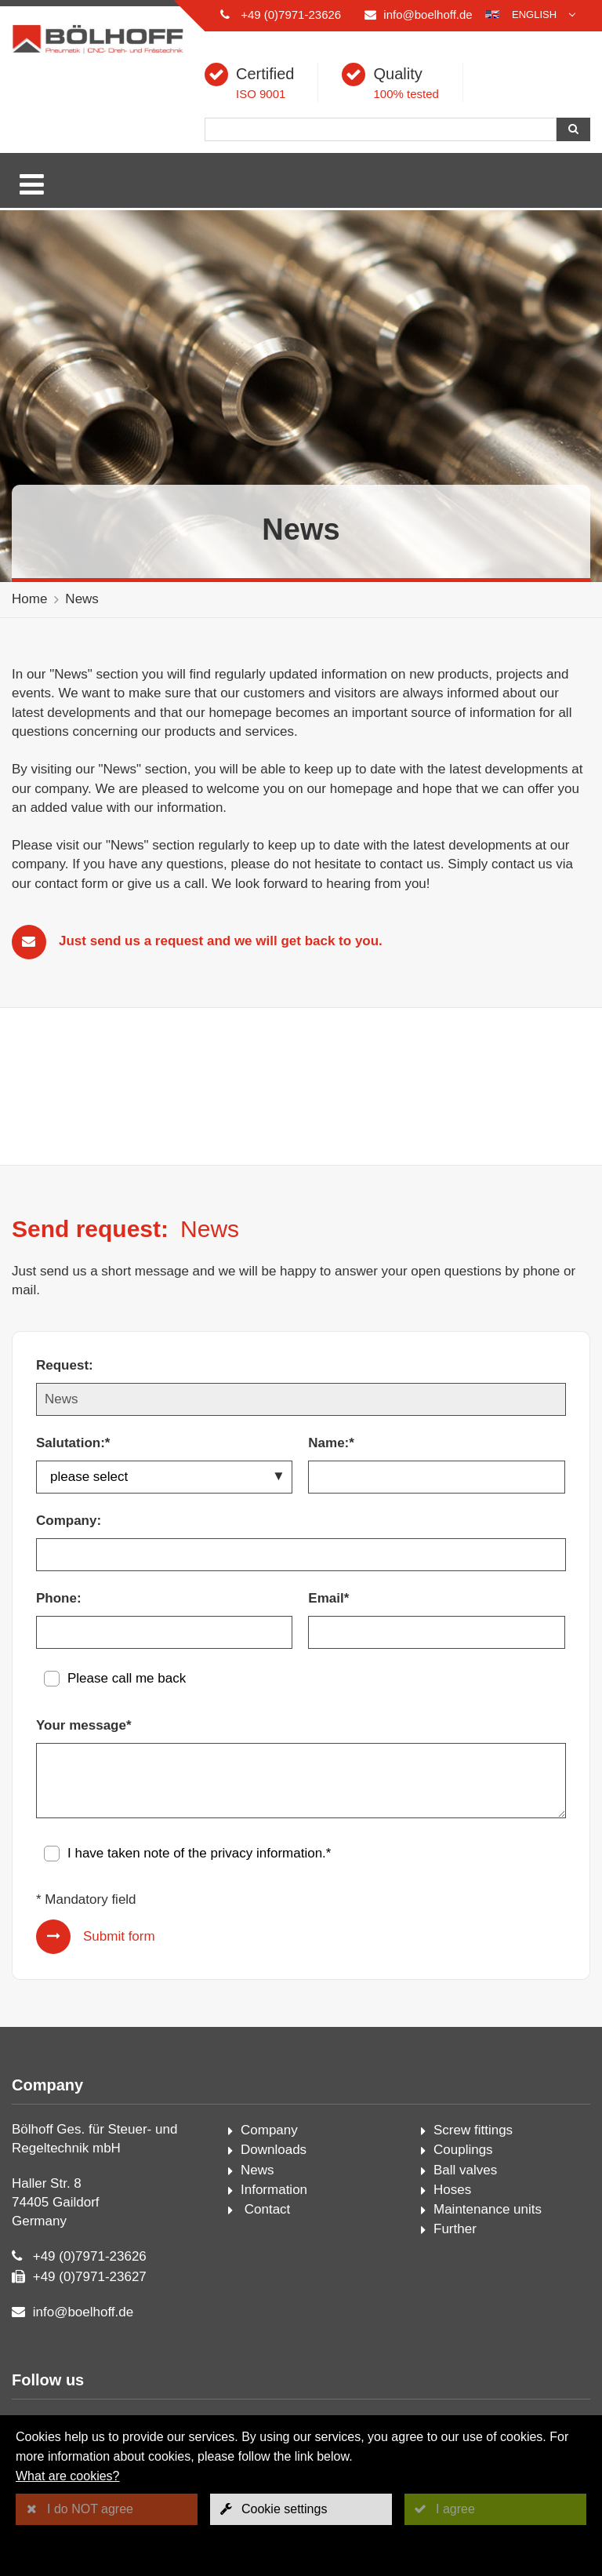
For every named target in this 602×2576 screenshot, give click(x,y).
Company (269, 2130)
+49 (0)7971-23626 (291, 14)
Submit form (119, 1936)
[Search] (381, 129)
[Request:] (301, 1399)
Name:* (331, 1442)
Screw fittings (473, 2130)
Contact (265, 2209)
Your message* (84, 1725)
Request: (64, 1365)
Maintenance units (487, 2209)
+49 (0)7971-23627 (90, 2276)
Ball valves (465, 2170)
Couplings (463, 2149)
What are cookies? (68, 2476)
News (82, 598)
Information (274, 2189)
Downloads (273, 2149)
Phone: (59, 1598)
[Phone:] (164, 1632)
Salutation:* (73, 1442)
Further (455, 2228)
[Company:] (301, 1554)
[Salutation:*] (164, 1477)
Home (29, 598)
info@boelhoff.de (427, 14)
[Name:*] (436, 1477)
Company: (68, 1520)
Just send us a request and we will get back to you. (221, 940)
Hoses (452, 2189)
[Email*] (436, 1632)
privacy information (266, 1853)
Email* (328, 1598)
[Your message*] (301, 1780)
